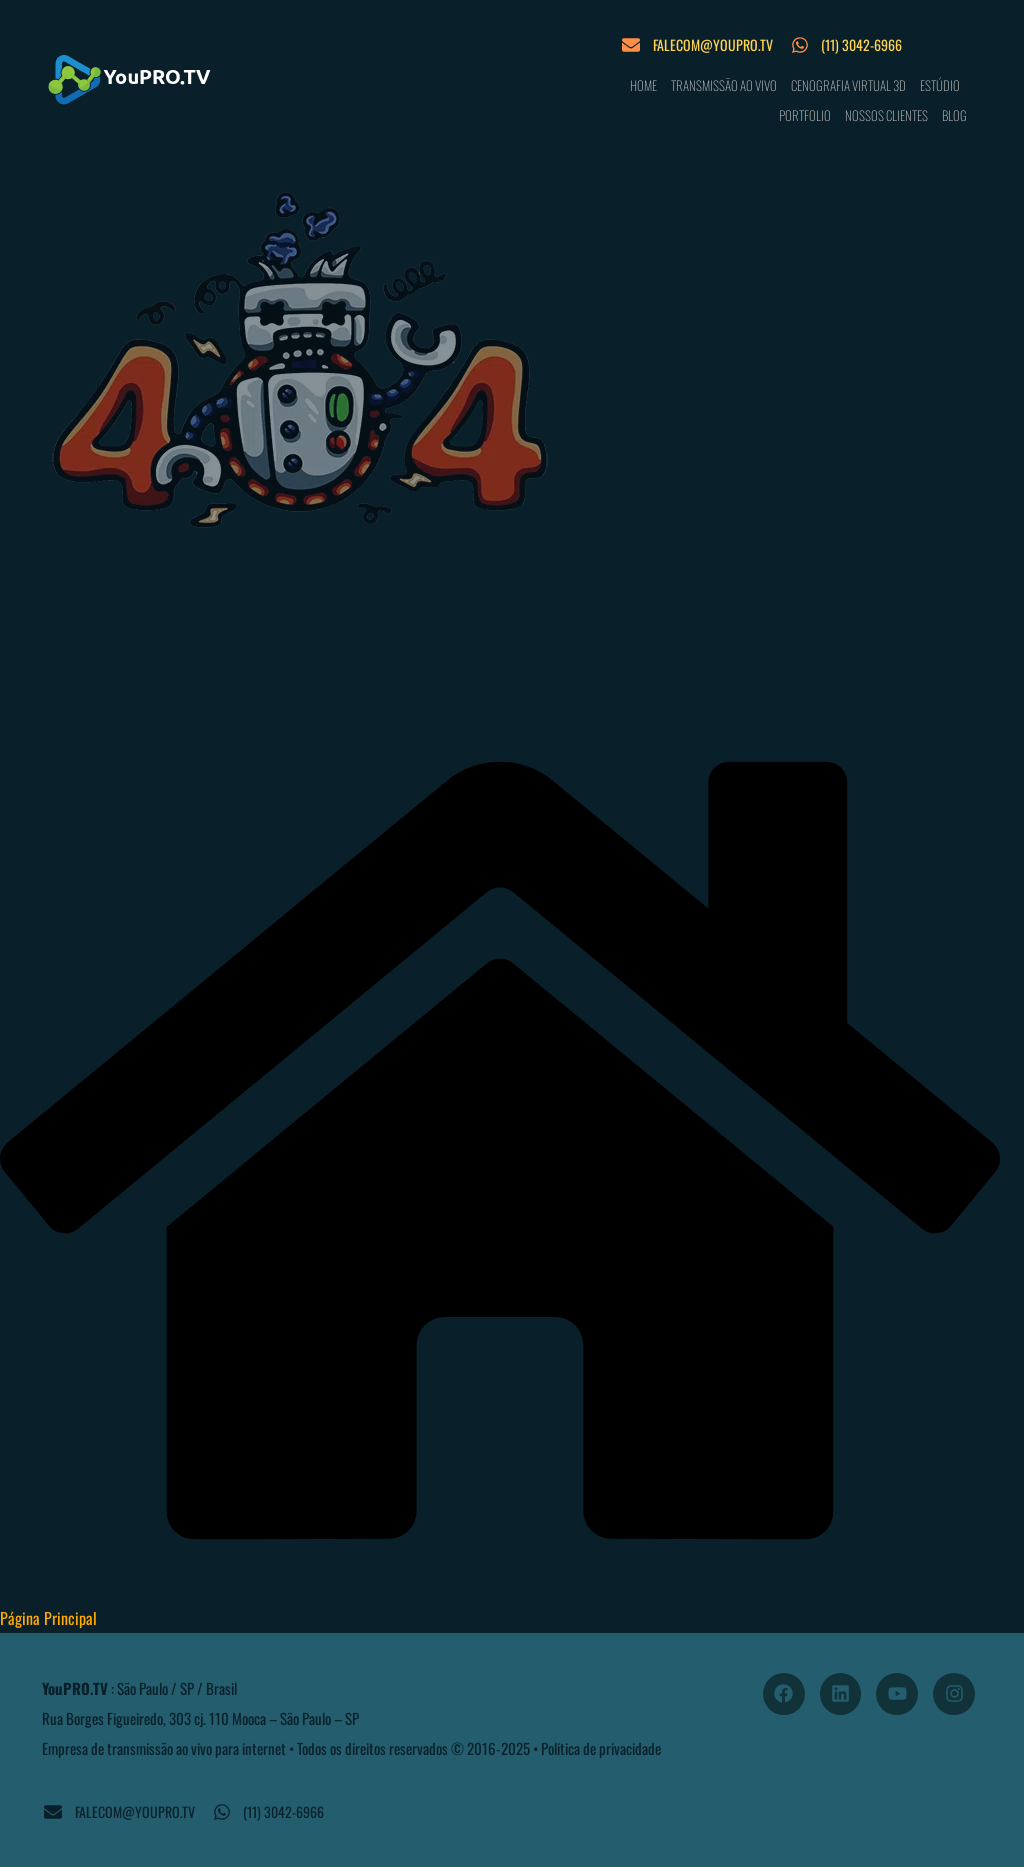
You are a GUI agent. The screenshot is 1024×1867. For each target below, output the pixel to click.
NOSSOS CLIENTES (886, 115)
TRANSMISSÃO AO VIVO (724, 85)
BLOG (954, 115)
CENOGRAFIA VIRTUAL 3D (848, 85)
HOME (643, 85)
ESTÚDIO (940, 85)
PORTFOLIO (805, 115)
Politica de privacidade (601, 1748)
